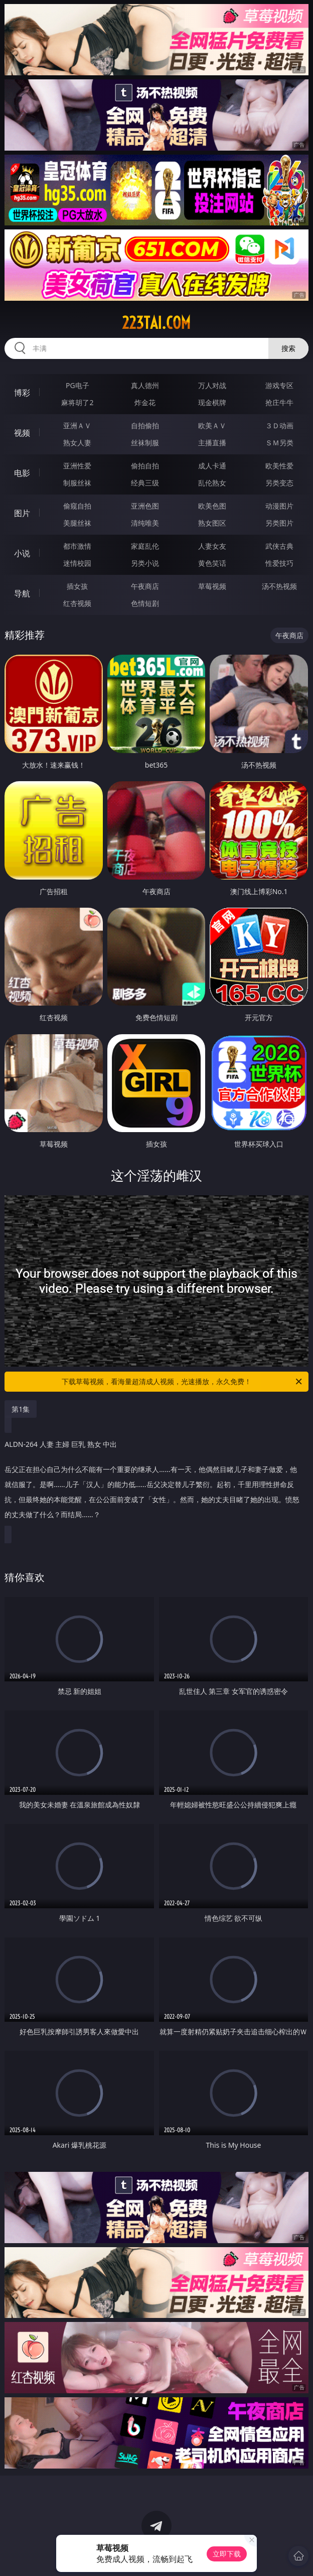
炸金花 (144, 402)
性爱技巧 (279, 563)
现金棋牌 (212, 402)
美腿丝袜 (77, 523)
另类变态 (279, 482)
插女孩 (77, 586)
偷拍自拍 (145, 465)
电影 (22, 472)
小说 (22, 553)
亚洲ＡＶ (77, 425)
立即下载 (227, 2553)
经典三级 (145, 482)
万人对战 (212, 385)
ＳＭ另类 (279, 442)
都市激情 (77, 546)
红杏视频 (77, 603)
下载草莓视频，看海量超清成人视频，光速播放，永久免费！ (182, 1382)
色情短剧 (145, 603)
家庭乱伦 (145, 546)
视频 (22, 432)
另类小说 (145, 563)
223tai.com (156, 323)
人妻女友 (212, 546)
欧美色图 (212, 506)
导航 (22, 593)
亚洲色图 (145, 506)
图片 (22, 513)
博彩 (22, 392)
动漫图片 (279, 506)
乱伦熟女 (212, 482)
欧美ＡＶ (212, 425)
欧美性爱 (279, 465)
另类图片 (279, 523)
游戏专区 (279, 385)
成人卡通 (212, 465)
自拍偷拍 (145, 425)
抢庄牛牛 (279, 402)
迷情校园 (77, 563)
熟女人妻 (77, 442)
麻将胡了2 (77, 402)
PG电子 (77, 385)
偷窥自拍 (77, 506)
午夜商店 (145, 586)
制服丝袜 (77, 482)
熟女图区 (212, 523)
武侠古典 (279, 546)
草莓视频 (212, 586)
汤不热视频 (279, 586)
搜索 (288, 348)
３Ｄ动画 (279, 425)
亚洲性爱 (77, 465)
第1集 (21, 1409)
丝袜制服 (145, 442)
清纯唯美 (145, 523)
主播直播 (212, 442)
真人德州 (145, 385)
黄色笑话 (212, 563)
